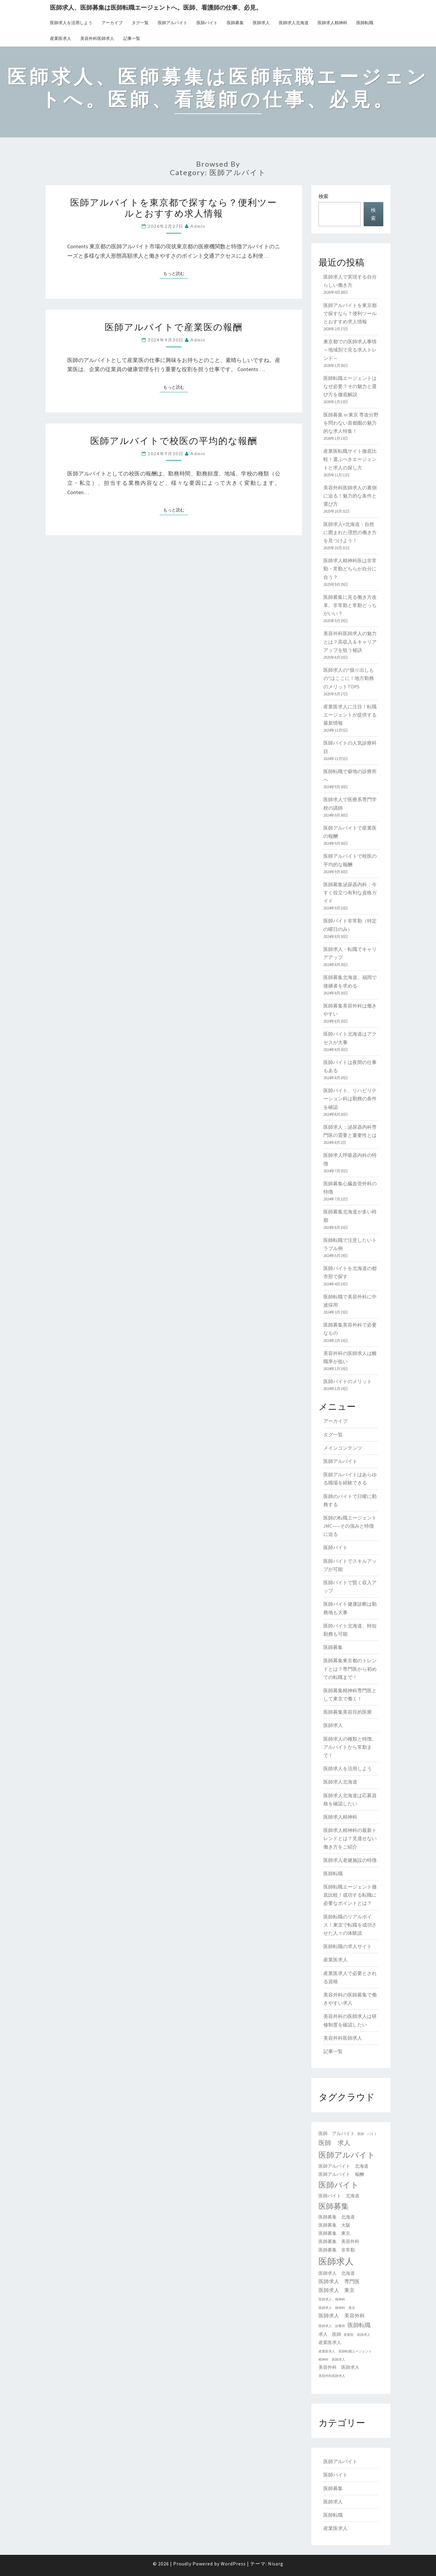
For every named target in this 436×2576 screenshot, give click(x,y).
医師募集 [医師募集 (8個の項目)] (334, 2206)
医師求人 (261, 22)
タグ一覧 (140, 22)
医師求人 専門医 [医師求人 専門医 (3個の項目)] (339, 2281)
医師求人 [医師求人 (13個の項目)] (336, 2261)
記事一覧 (131, 38)
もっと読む (175, 273)
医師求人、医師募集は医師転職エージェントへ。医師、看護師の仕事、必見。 (156, 7)
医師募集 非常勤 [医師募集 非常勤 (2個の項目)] (337, 2250)
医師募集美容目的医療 (347, 1712)
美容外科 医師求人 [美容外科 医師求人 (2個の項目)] (339, 2367)
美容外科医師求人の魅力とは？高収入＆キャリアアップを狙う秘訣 (350, 641)
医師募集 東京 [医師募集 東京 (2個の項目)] (334, 2233)
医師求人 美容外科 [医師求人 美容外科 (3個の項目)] (342, 2315)
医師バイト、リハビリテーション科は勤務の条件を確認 (350, 1098)
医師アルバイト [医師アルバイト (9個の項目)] (347, 2155)
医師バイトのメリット (347, 1381)
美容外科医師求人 (97, 38)
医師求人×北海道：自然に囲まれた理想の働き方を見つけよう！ (350, 532)
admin (198, 226)
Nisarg (275, 2564)
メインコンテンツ (342, 1448)
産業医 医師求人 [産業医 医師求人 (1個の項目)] (357, 2335)
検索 (323, 196)
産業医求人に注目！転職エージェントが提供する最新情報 (350, 715)
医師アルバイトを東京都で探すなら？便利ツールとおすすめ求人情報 (173, 207)
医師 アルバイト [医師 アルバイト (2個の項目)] (337, 2133)
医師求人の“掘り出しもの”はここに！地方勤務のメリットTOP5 (348, 678)
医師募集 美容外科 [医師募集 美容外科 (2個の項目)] (339, 2241)
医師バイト (207, 22)
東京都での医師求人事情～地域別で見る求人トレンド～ (350, 349)
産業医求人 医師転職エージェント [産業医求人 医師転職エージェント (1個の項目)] (345, 2351)
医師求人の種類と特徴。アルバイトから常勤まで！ (350, 1747)
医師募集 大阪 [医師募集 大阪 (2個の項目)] (334, 2225)
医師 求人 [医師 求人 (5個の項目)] (334, 2143)
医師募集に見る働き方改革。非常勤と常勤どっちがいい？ (350, 605)
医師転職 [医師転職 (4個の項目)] (359, 2325)
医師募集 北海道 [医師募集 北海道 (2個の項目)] (337, 2217)
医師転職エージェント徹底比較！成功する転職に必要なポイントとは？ (350, 1895)
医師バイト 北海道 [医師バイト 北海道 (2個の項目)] (339, 2196)
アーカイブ (112, 22)
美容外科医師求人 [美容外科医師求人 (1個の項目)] (332, 2376)
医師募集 (235, 22)
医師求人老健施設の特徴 (350, 1860)
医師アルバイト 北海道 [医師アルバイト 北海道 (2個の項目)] (343, 2166)
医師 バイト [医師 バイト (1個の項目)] (367, 2134)
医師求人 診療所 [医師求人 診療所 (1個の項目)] (332, 2326)
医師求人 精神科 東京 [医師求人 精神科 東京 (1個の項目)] (337, 2308)
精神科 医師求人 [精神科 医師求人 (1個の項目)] (332, 2360)
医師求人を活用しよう (71, 22)
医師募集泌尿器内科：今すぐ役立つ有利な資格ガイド (350, 892)
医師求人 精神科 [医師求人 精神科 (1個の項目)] (332, 2299)
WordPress (233, 2564)
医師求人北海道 (294, 22)
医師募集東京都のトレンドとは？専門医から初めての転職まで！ (350, 1668)
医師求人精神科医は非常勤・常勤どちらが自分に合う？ (350, 568)
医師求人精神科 (332, 22)
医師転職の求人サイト (347, 1946)
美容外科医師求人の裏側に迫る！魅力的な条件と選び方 (350, 496)
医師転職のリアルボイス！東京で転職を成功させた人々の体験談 (350, 1925)
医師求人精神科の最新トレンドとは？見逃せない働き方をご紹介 (350, 1838)
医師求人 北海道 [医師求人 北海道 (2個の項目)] (337, 2273)
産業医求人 (60, 38)
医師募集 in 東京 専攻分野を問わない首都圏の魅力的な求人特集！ (350, 423)
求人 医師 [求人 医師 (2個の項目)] (330, 2334)
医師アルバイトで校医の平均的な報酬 (173, 440)
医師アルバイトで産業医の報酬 (174, 326)
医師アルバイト (172, 22)
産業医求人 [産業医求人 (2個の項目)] (330, 2342)
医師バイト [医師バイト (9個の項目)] (339, 2185)
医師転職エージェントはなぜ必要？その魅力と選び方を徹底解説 (350, 386)
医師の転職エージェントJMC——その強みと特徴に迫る (350, 1526)
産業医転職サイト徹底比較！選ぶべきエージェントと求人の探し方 (350, 459)
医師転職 (364, 22)
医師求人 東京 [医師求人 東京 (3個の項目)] (337, 2290)
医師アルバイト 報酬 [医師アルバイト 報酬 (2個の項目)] (341, 2174)
